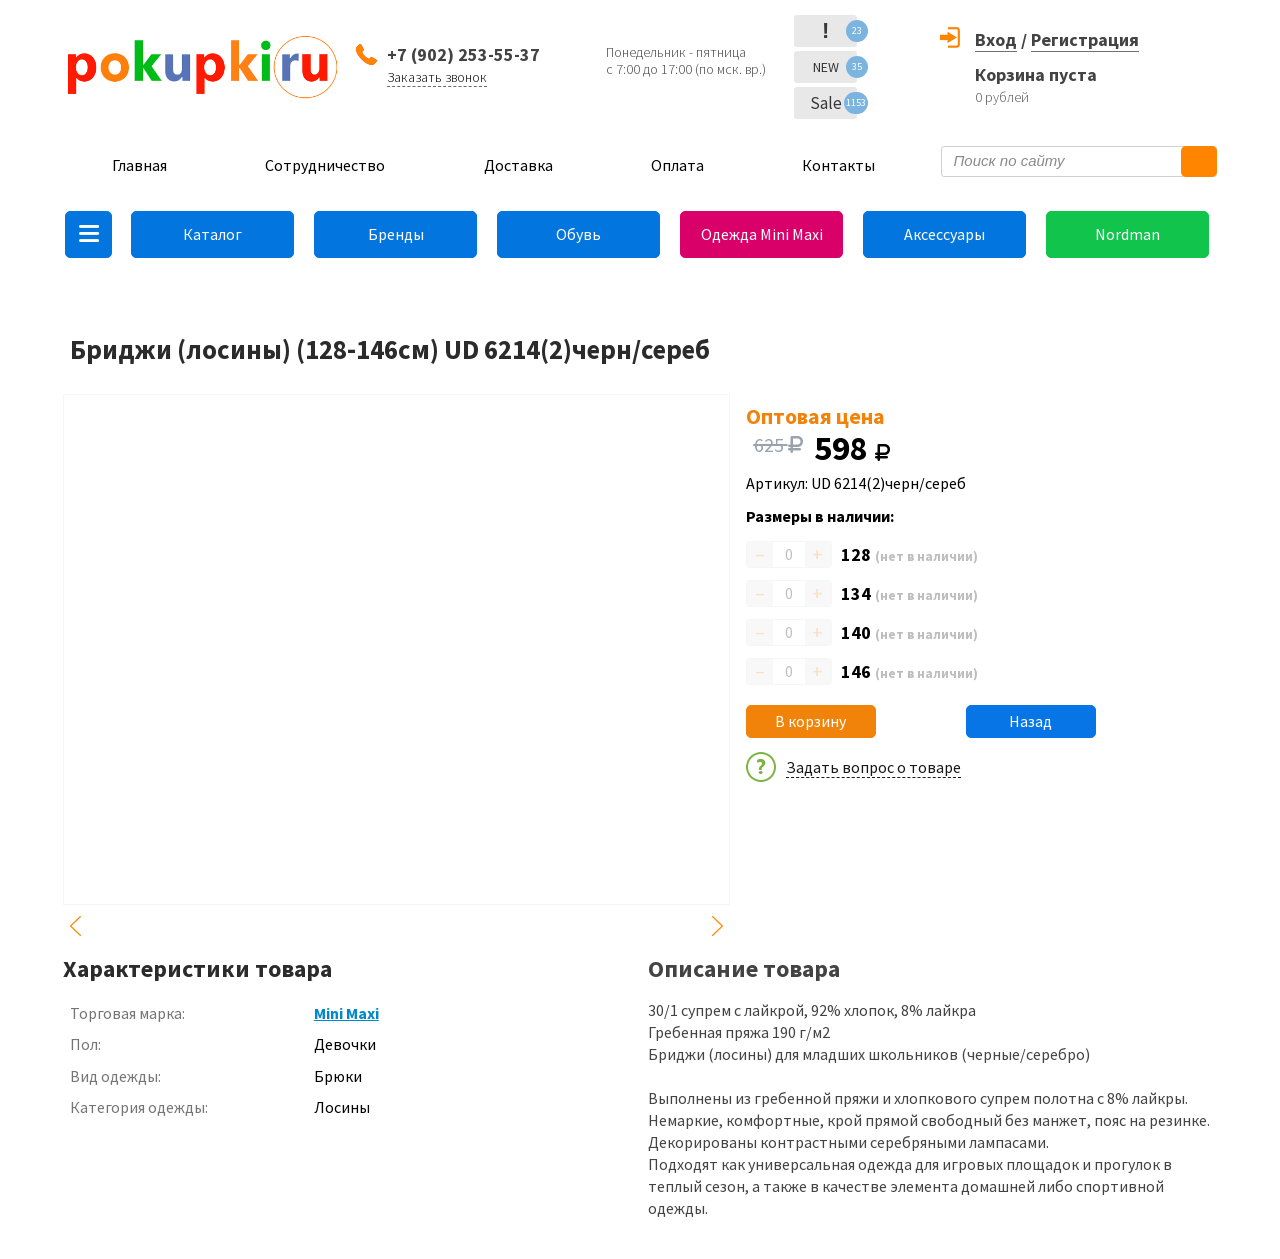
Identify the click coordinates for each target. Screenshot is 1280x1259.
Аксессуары (944, 234)
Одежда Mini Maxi (762, 234)
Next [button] (718, 926)
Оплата (677, 165)
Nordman (1127, 234)
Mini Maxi (346, 1013)
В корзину (810, 721)
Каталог (212, 234)
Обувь (578, 234)
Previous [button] (75, 926)
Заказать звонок (437, 77)
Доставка (518, 165)
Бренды (396, 234)
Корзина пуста (1036, 74)
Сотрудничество (325, 165)
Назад (1030, 721)
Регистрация (1085, 39)
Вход (996, 39)
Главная (139, 165)
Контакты (838, 165)
